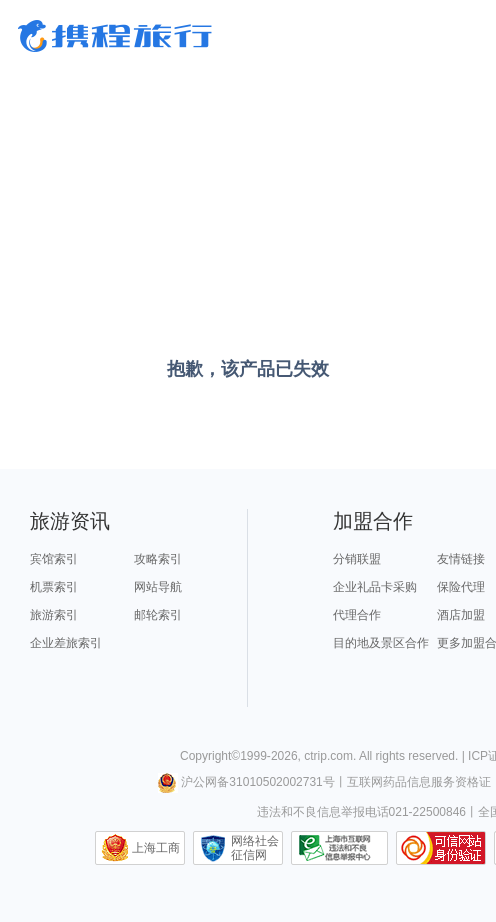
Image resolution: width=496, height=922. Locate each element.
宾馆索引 (54, 559)
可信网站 (441, 848)
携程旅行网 (115, 36)
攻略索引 (158, 559)
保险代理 (461, 587)
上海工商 (156, 848)
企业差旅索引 (66, 643)
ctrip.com (328, 756)
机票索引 (54, 587)
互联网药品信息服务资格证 (419, 782)
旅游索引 (54, 615)
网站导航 (158, 587)
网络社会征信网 (255, 848)
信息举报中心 (339, 848)
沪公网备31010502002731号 (246, 782)
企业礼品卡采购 (375, 587)
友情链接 (461, 559)
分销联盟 (357, 559)
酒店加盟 (461, 615)
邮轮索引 (158, 615)
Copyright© (210, 756)
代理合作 (357, 615)
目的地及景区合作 (381, 643)
